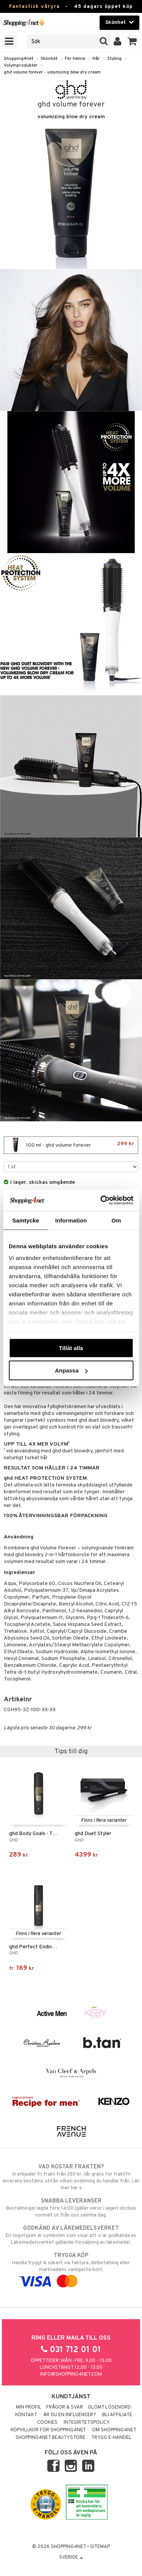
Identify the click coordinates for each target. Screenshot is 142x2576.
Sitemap (100, 2547)
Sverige (71, 2557)
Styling (114, 59)
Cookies (47, 2423)
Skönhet (49, 59)
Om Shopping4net (114, 2430)
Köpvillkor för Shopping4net (48, 2430)
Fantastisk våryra (34, 6)
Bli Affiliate (117, 2415)
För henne (75, 59)
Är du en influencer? (69, 2415)
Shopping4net (18, 59)
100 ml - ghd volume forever (71, 1145)
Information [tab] (71, 1220)
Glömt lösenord (109, 2407)
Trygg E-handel (111, 2438)
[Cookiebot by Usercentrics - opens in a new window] (101, 1200)
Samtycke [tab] (25, 1220)
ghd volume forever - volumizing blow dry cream (52, 72)
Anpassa (71, 1370)
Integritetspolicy (87, 2423)
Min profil (28, 2407)
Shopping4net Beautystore (50, 2438)
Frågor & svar (64, 2407)
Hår (96, 59)
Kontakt (26, 2415)
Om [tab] (116, 1220)
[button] (132, 41)
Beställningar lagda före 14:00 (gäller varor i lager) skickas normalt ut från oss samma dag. (71, 2207)
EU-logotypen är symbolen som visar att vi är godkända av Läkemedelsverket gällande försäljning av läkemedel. (71, 2235)
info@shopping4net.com (71, 2374)
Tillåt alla (71, 1347)
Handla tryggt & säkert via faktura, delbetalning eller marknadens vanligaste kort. (71, 2268)
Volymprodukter (20, 66)
